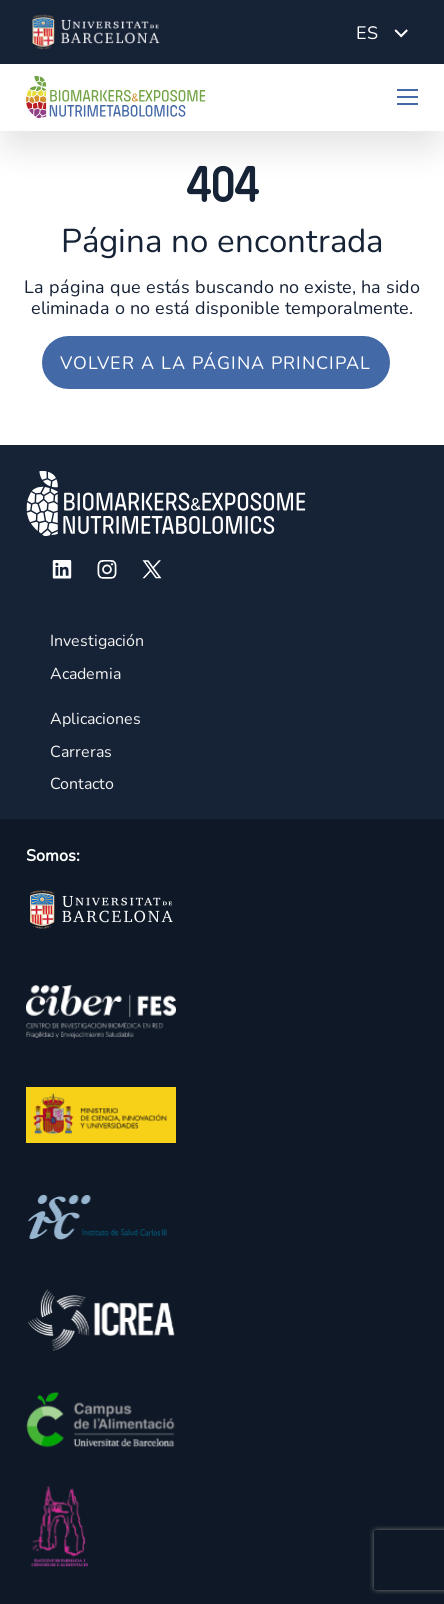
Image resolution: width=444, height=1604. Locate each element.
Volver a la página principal (215, 363)
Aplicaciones (95, 719)
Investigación (97, 641)
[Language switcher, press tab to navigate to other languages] (382, 32)
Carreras (81, 752)
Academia (85, 674)
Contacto (82, 784)
